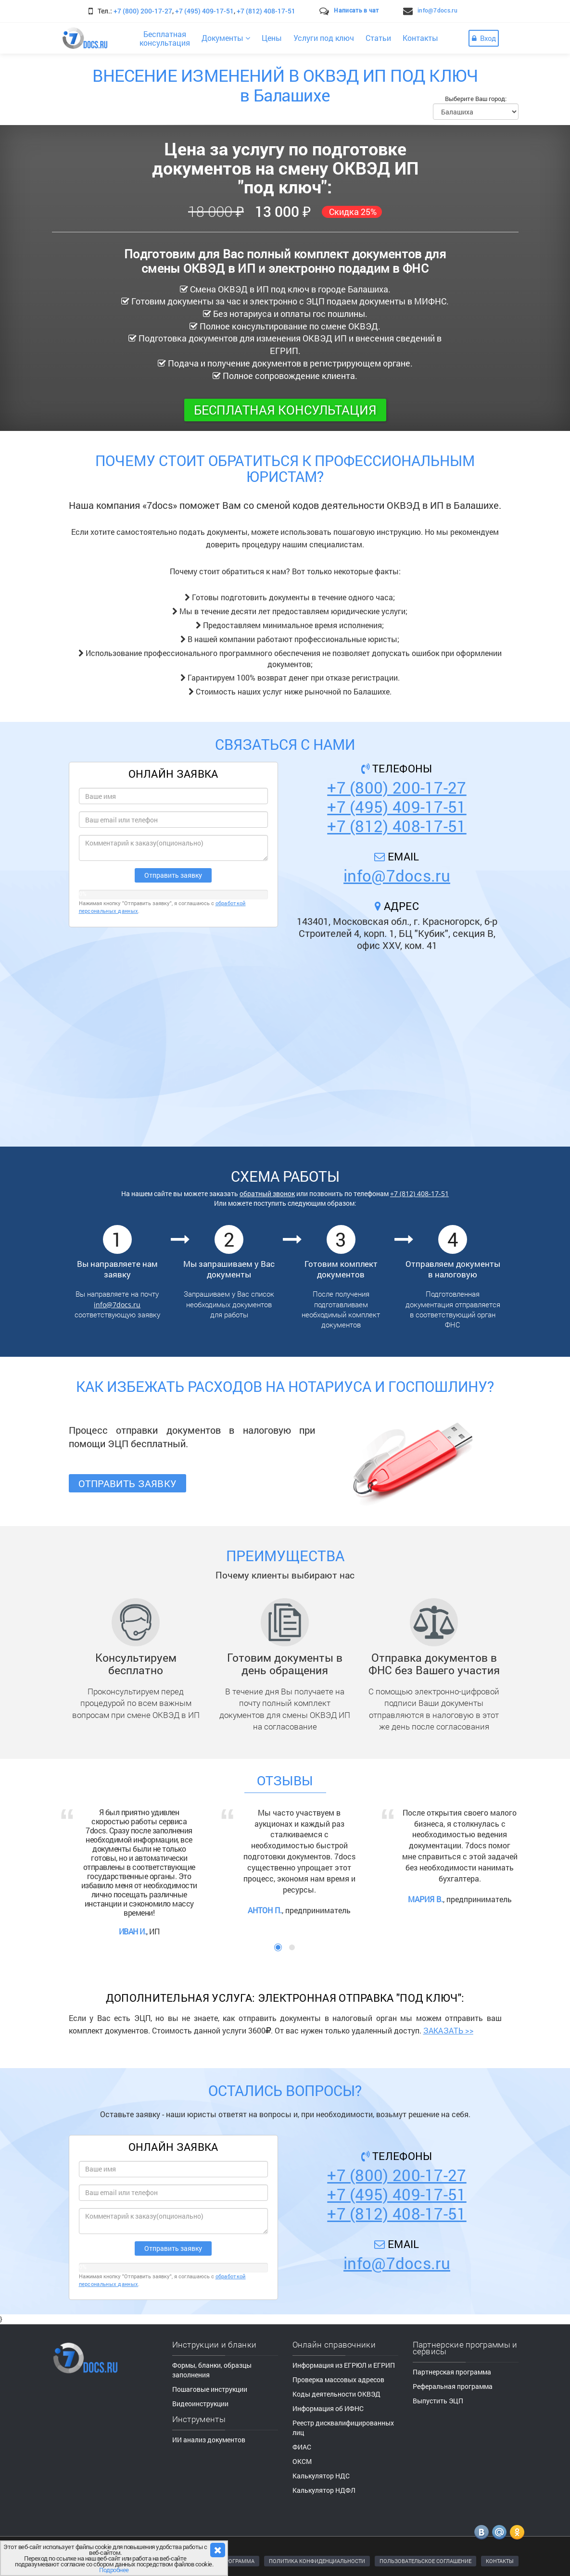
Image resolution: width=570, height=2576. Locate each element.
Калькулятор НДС (321, 2475)
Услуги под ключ (323, 38)
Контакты (420, 38)
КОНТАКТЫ (500, 2560)
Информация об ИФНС (328, 2408)
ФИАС (301, 2446)
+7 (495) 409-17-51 (204, 10)
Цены (272, 38)
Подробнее (114, 2569)
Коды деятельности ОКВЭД (336, 2394)
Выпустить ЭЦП (438, 2400)
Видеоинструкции (200, 2403)
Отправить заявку (127, 1483)
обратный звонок (267, 1193)
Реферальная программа (453, 2386)
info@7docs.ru (437, 10)
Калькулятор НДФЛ (323, 2490)
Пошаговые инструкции (209, 2389)
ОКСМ (302, 2461)
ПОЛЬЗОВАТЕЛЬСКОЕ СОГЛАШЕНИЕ (425, 2560)
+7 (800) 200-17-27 (143, 10)
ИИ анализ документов (208, 2439)
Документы (226, 38)
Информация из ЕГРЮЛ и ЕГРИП (343, 2365)
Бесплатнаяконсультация (164, 38)
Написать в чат (356, 10)
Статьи (378, 38)
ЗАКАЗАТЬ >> (448, 2030)
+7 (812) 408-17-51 (266, 10)
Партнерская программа (452, 2371)
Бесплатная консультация (285, 410)
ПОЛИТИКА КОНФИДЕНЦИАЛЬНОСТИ (317, 2560)
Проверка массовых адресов (338, 2379)
